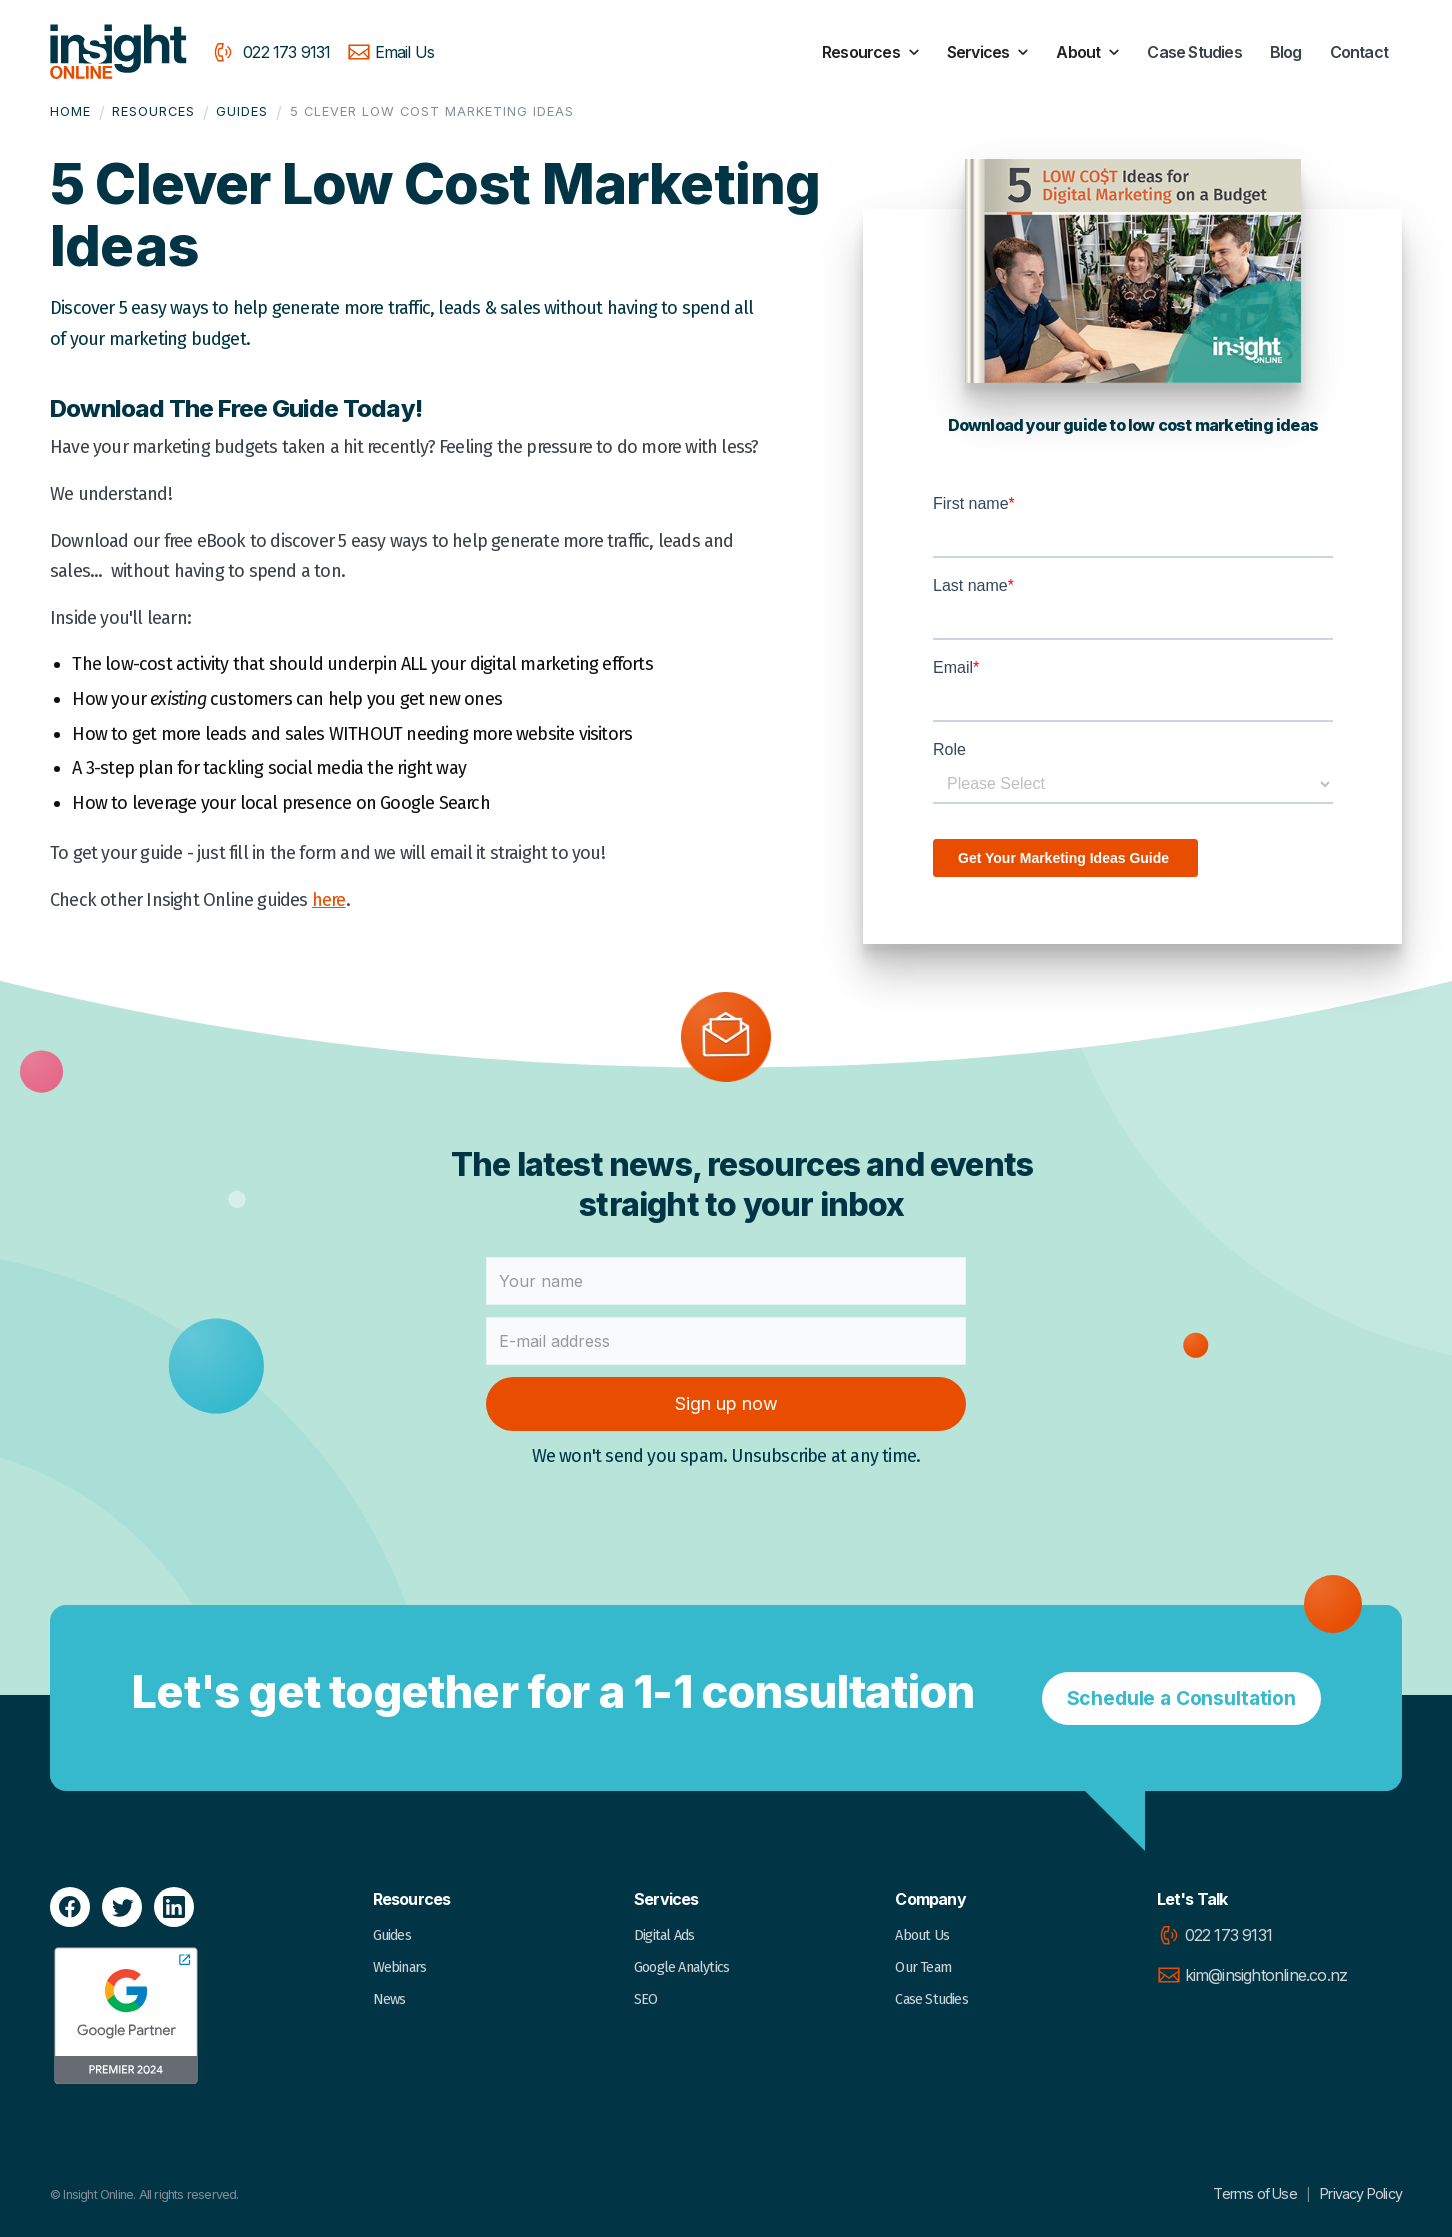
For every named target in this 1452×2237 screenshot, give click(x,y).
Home (70, 111)
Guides (242, 111)
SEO (646, 1999)
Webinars (400, 1967)
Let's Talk (1192, 1899)
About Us (922, 1935)
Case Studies (1194, 52)
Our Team (923, 1967)
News (389, 1999)
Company (930, 1899)
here (329, 900)
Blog (1286, 52)
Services (666, 1899)
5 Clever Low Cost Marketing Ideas (432, 111)
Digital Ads (664, 1935)
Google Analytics (681, 1967)
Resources (153, 111)
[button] (873, 52)
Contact (1359, 52)
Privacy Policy (1361, 2193)
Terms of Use (1259, 2193)
